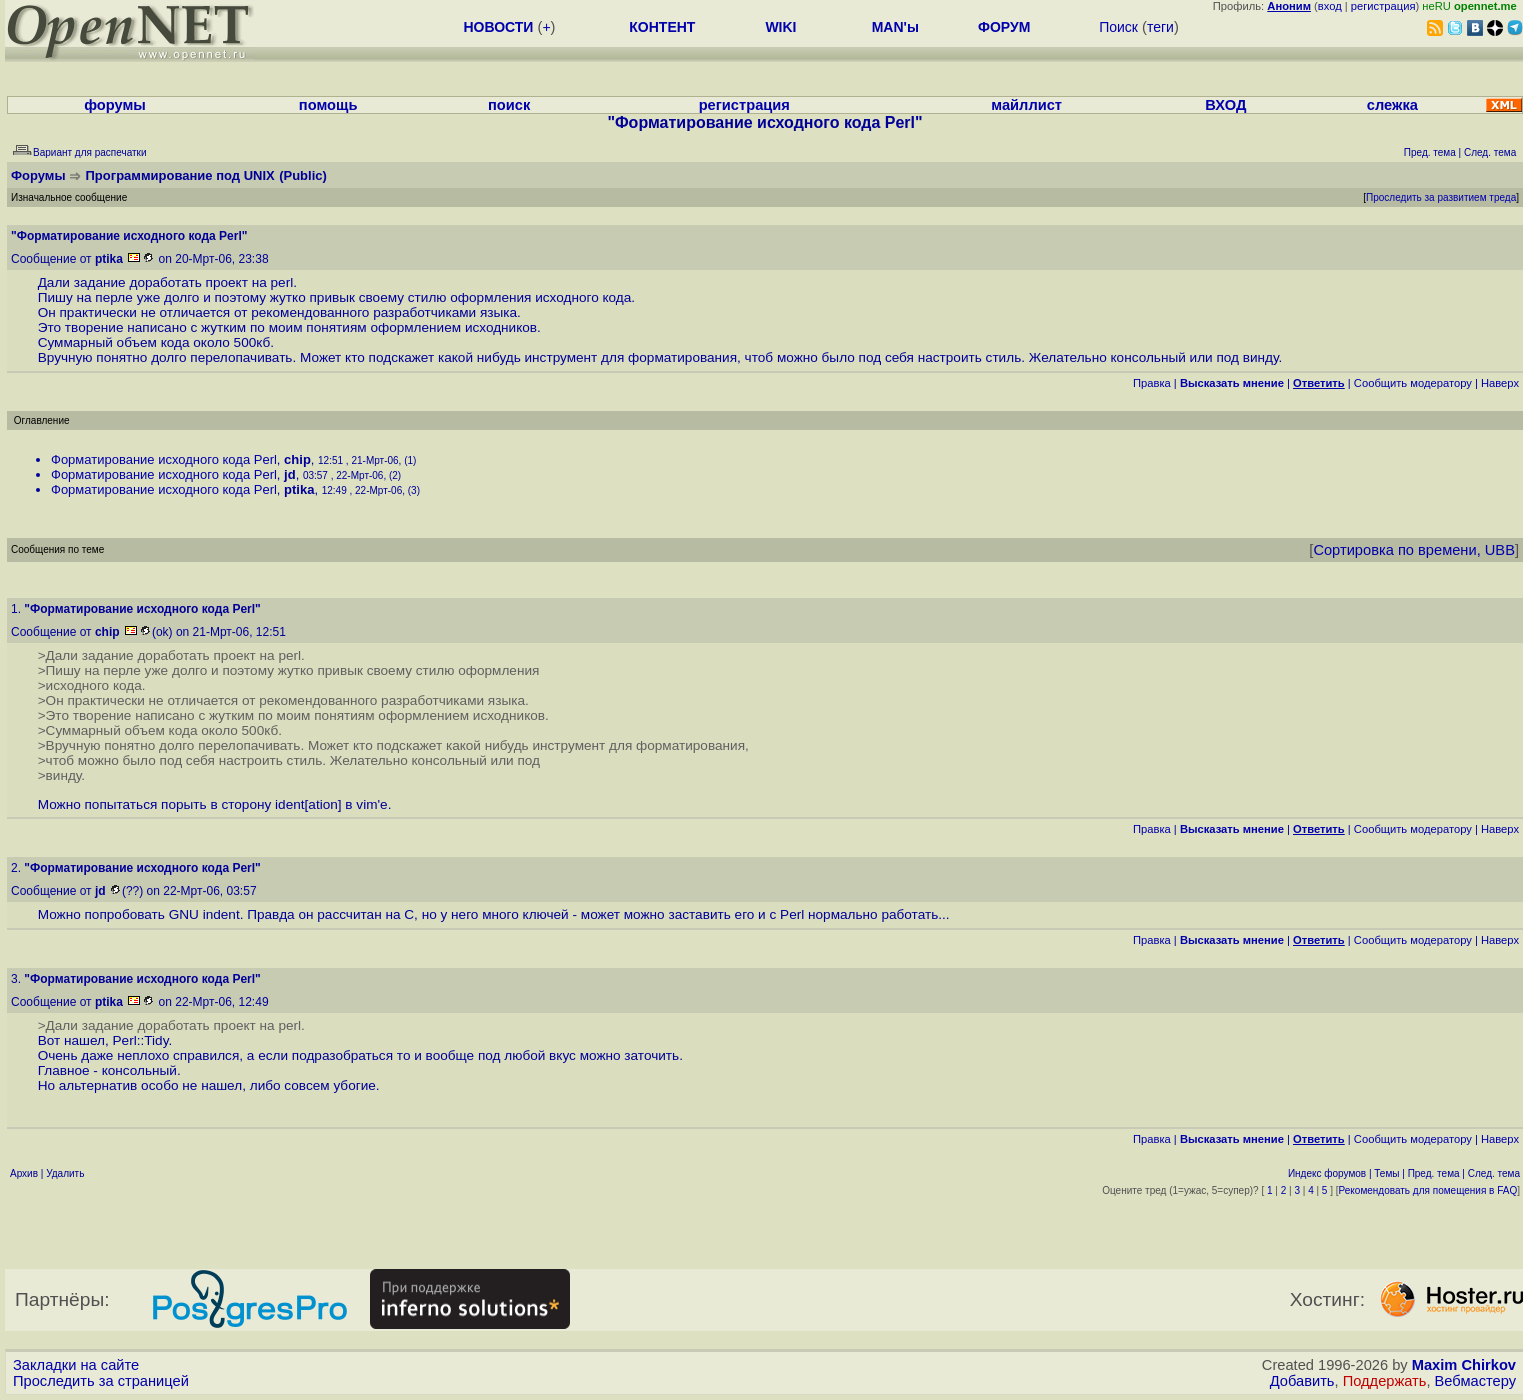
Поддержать (1385, 1381)
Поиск (1118, 27)
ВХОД (1225, 105)
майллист (1026, 105)
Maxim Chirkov (1464, 1365)
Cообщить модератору (1413, 383)
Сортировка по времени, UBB (1414, 550)
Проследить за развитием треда (1441, 197)
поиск (509, 105)
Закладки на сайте (76, 1365)
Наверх (1500, 383)
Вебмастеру (1475, 1381)
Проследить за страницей (101, 1381)
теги (1160, 27)
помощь (328, 105)
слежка (1392, 105)
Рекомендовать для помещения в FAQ (1428, 1190)
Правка (1152, 383)
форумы (115, 105)
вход (1330, 6)
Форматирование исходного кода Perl (164, 459)
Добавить (1302, 1381)
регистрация (1383, 6)
